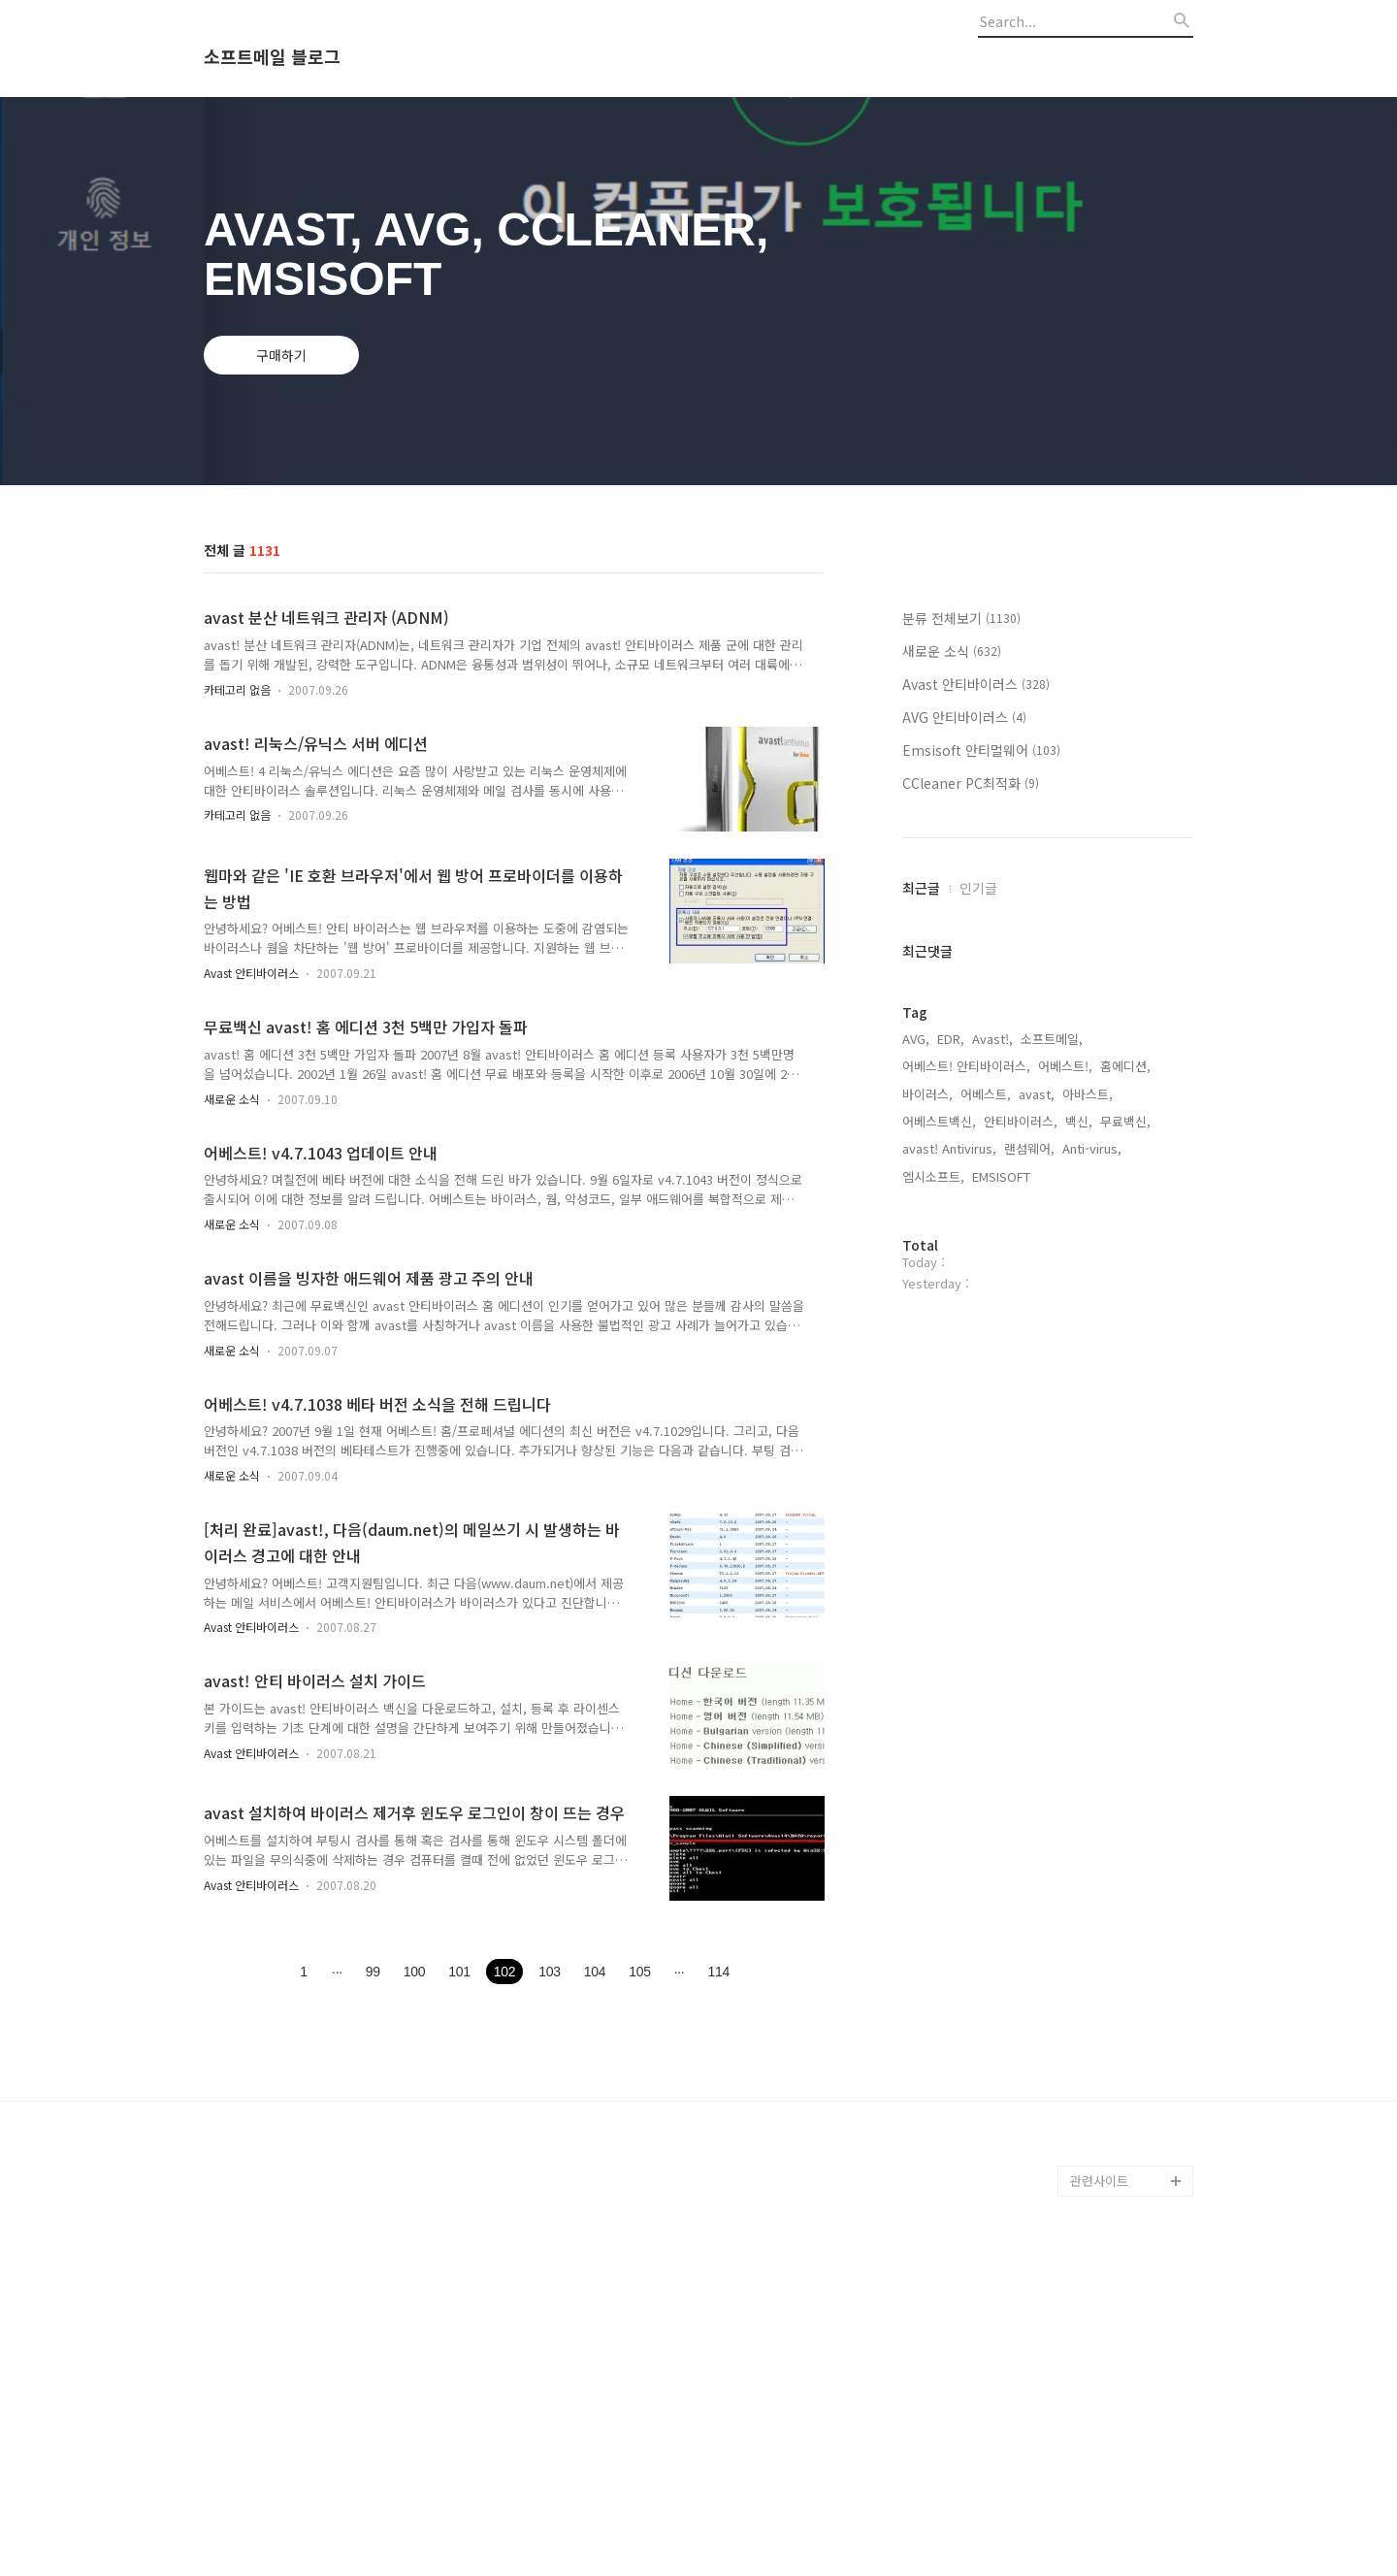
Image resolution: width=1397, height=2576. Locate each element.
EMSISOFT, (1003, 1176)
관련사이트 (1099, 2180)
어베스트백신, (939, 1121)
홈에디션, (1125, 1066)
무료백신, (1125, 1121)
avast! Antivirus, (949, 1148)
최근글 (921, 887)
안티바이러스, (1020, 1121)
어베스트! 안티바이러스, (966, 1066)
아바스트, (1087, 1094)
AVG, (915, 1038)
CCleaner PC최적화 (970, 783)
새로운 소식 (232, 1099)
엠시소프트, (933, 1176)
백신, (1078, 1121)
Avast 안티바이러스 (251, 972)
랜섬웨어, (1029, 1148)
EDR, (950, 1038)
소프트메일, (1052, 1038)
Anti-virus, (1091, 1148)
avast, (1037, 1094)
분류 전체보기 (961, 618)
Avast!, (992, 1038)
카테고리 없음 (237, 689)
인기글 (978, 887)
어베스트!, (1065, 1066)
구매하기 (281, 355)
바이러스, (927, 1094)
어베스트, (985, 1094)
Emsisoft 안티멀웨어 (981, 750)
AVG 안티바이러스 (964, 717)
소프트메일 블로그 (272, 57)
